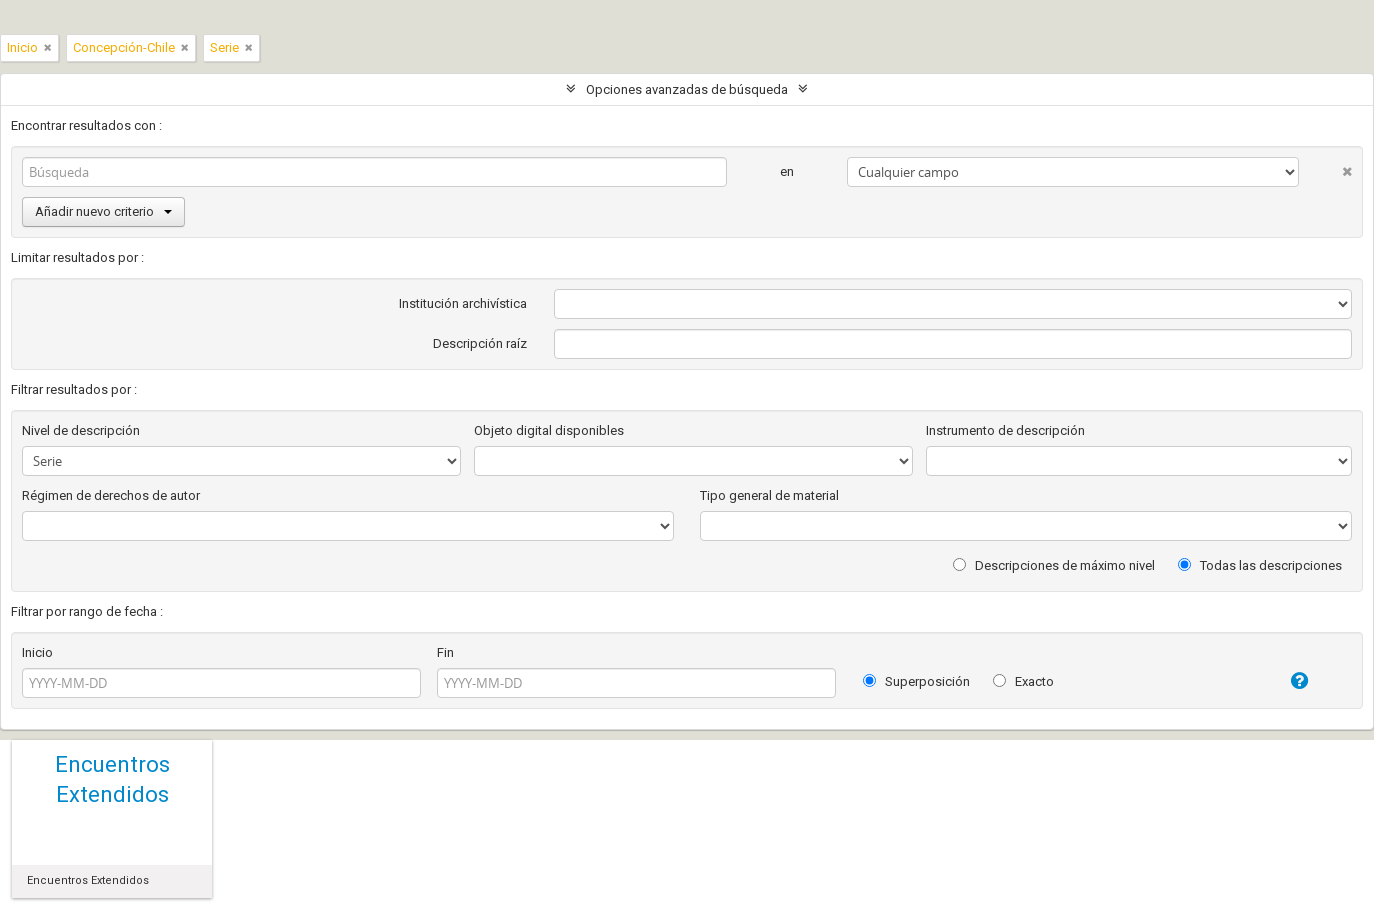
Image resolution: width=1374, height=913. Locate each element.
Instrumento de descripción (1005, 430)
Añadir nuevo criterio (103, 211)
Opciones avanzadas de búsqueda (687, 89)
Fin (445, 652)
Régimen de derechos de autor (111, 495)
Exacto (1023, 681)
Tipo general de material (769, 495)
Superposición (916, 681)
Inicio (37, 652)
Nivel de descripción (81, 430)
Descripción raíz (480, 343)
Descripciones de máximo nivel (1054, 565)
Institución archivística (463, 303)
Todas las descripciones (1260, 565)
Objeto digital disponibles (549, 430)
